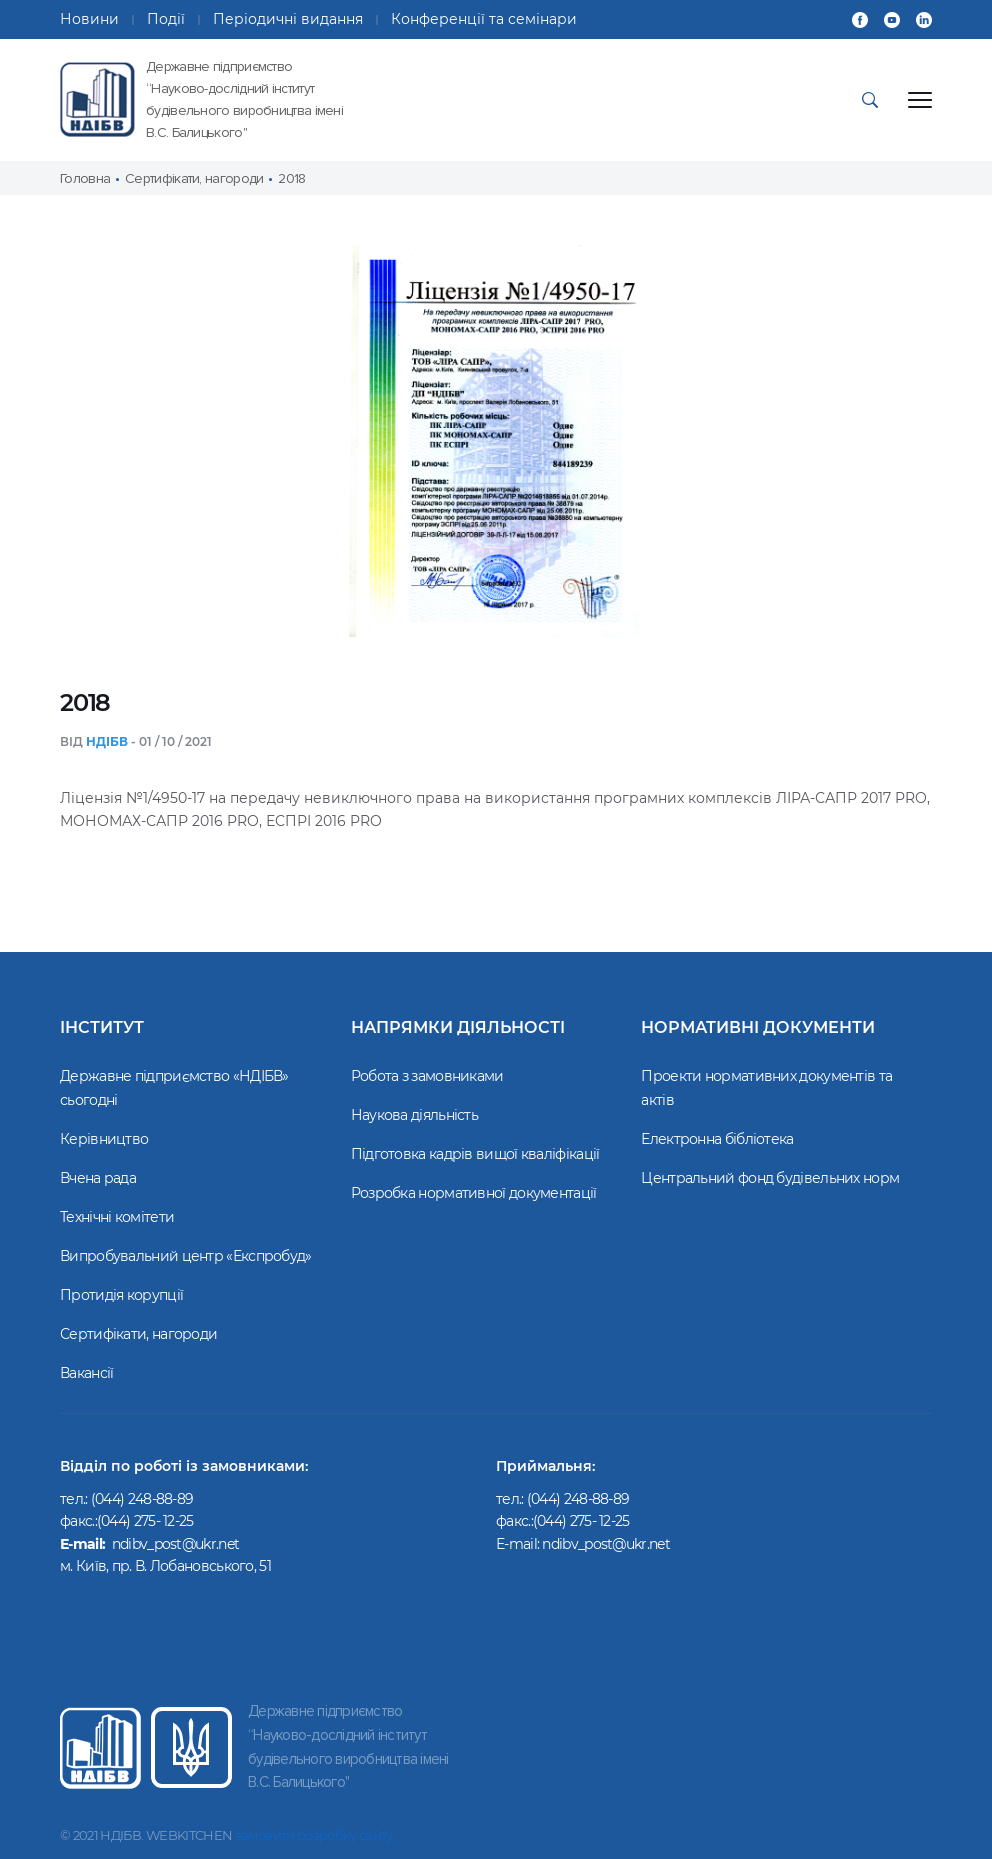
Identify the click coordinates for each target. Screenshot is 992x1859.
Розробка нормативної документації (474, 1193)
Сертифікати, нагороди (138, 1334)
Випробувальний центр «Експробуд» (186, 1256)
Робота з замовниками (427, 1076)
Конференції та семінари (484, 19)
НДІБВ (107, 741)
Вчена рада (98, 1178)
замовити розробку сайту (314, 1835)
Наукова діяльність (414, 1115)
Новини (89, 19)
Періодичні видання (288, 19)
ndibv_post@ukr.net (607, 1544)
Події (166, 19)
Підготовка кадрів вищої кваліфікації (475, 1154)
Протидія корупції (121, 1295)
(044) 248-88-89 (578, 1499)
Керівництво (104, 1139)
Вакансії (86, 1373)
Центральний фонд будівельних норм (770, 1178)
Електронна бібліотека (717, 1139)
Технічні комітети (117, 1217)
